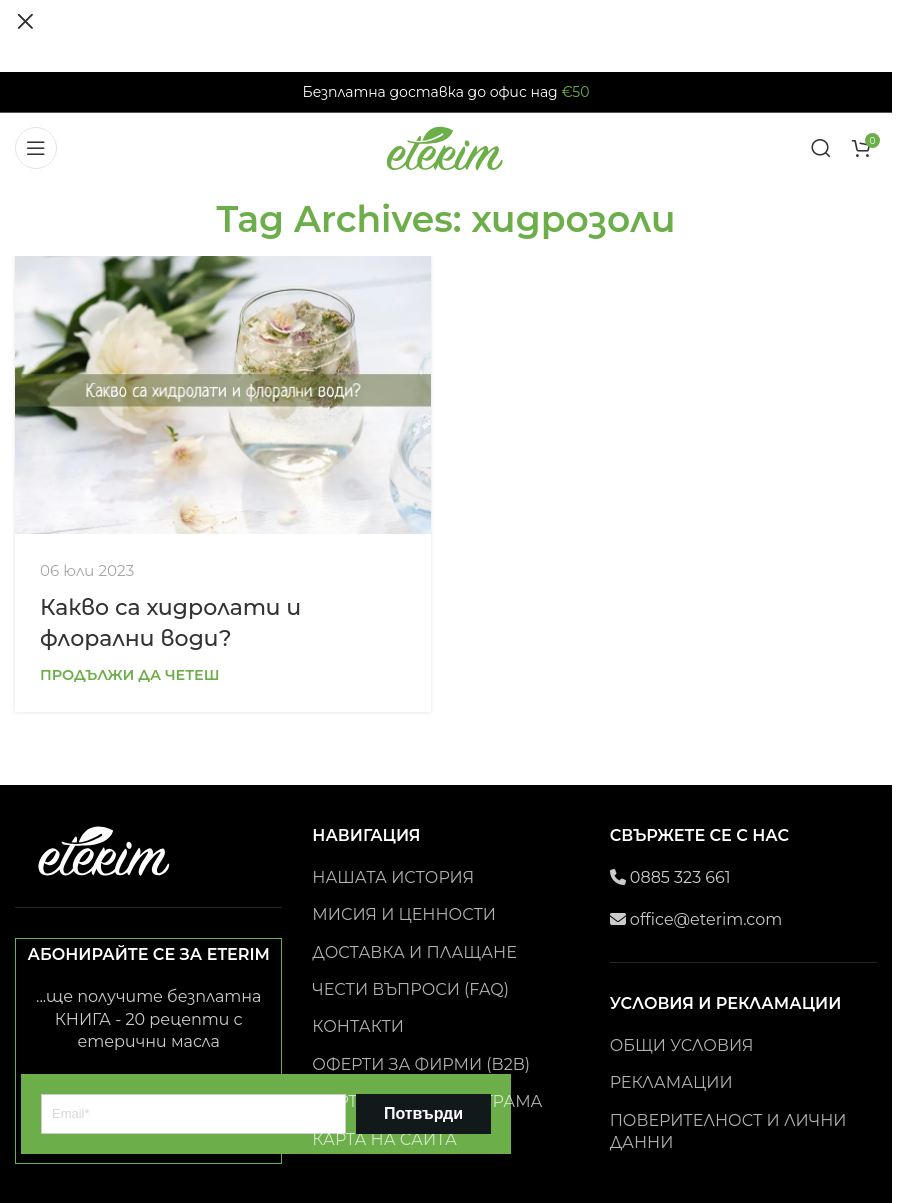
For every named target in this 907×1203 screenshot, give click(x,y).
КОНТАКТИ (358, 1026)
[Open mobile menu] (36, 148)
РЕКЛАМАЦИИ (671, 1082)
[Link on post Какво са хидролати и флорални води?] (223, 394)
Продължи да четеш (130, 675)
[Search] (821, 148)
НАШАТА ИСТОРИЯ (393, 877)
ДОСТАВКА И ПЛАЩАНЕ (414, 952)
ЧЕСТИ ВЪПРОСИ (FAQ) (410, 989)
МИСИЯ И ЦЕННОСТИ (404, 914)
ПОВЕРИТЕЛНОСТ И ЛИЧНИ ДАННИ (728, 1131)
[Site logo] (446, 146)
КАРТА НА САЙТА (384, 1139)
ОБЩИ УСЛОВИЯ (682, 1045)
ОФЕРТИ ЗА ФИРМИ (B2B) (421, 1064)
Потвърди (423, 1113)
